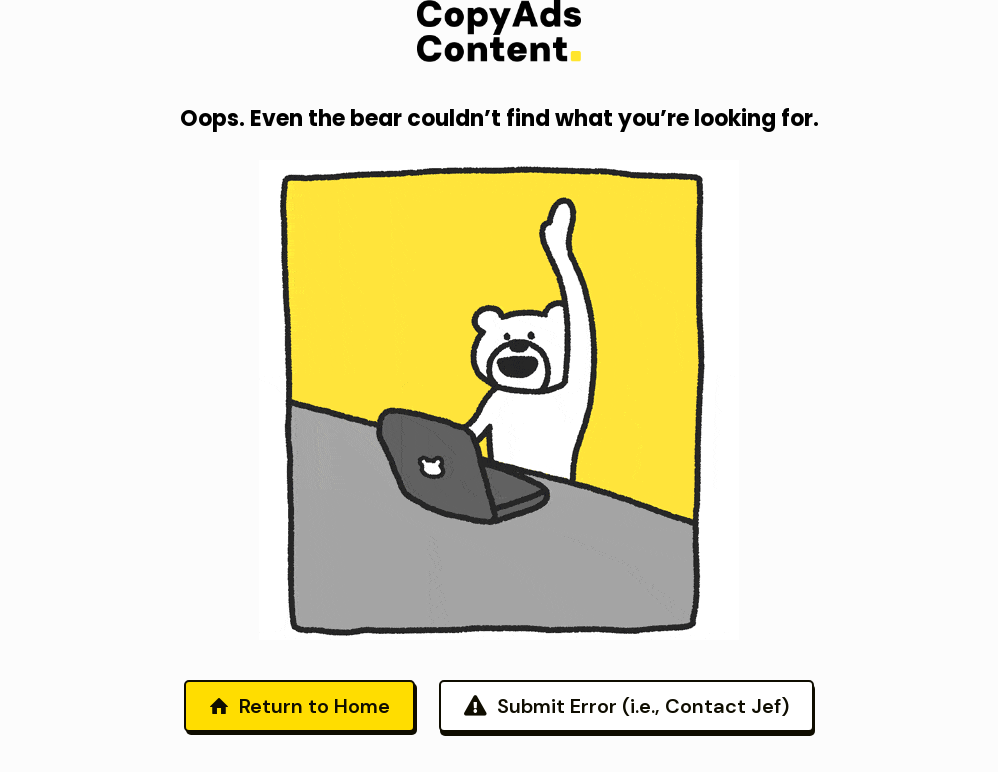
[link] (499, 31)
